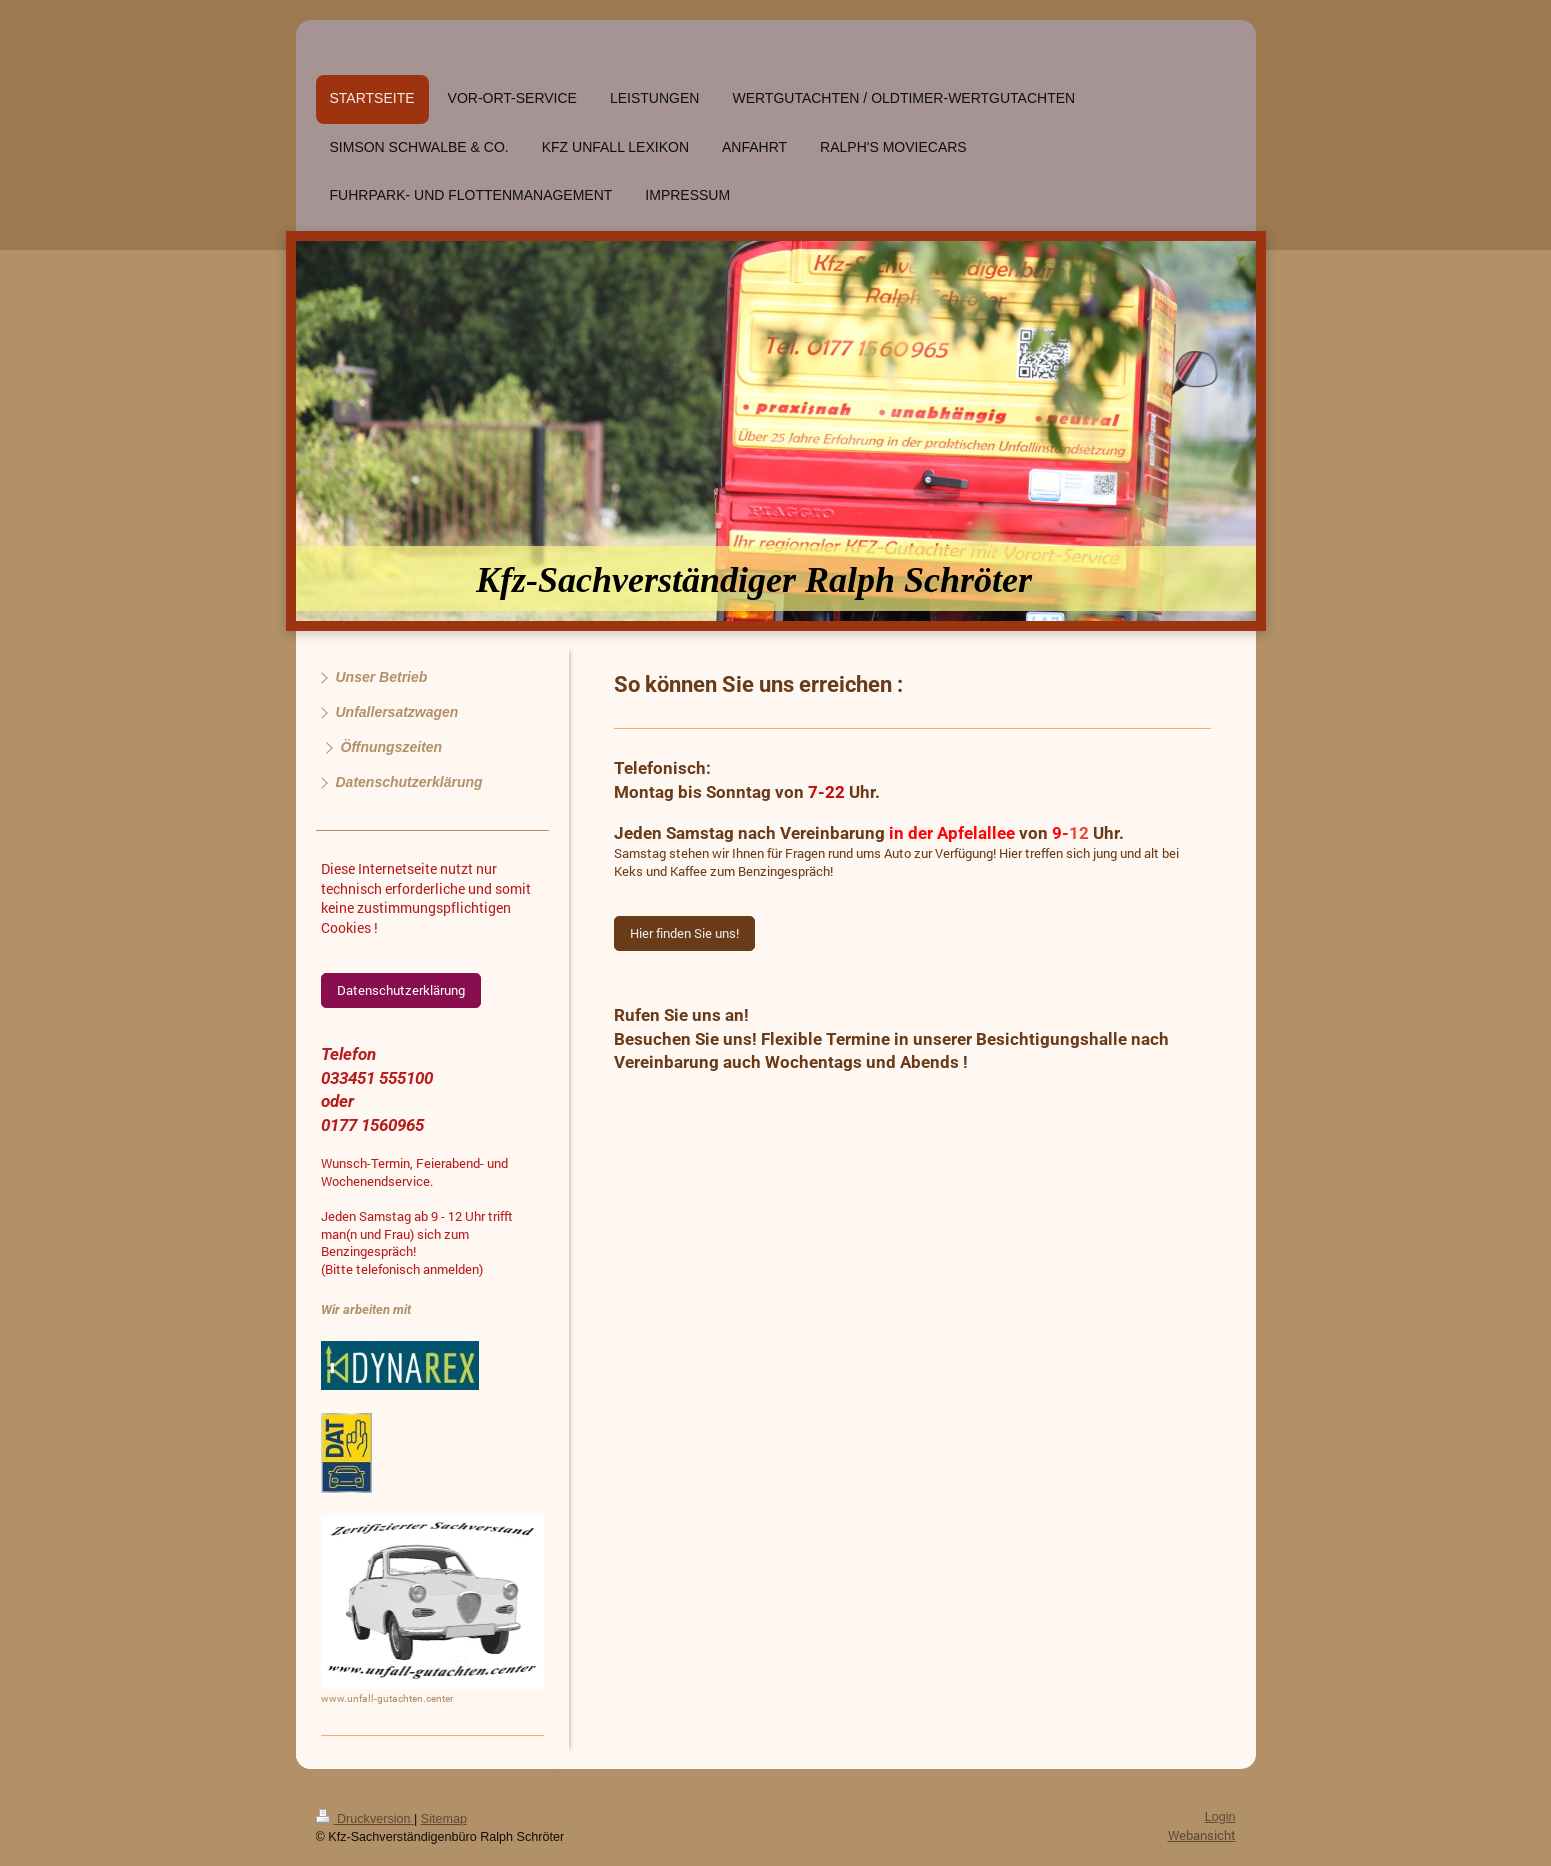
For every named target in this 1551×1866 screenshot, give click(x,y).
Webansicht (1202, 1835)
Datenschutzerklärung (401, 990)
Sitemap (444, 1819)
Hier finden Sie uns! (684, 933)
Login (1220, 1817)
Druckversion (365, 1819)
